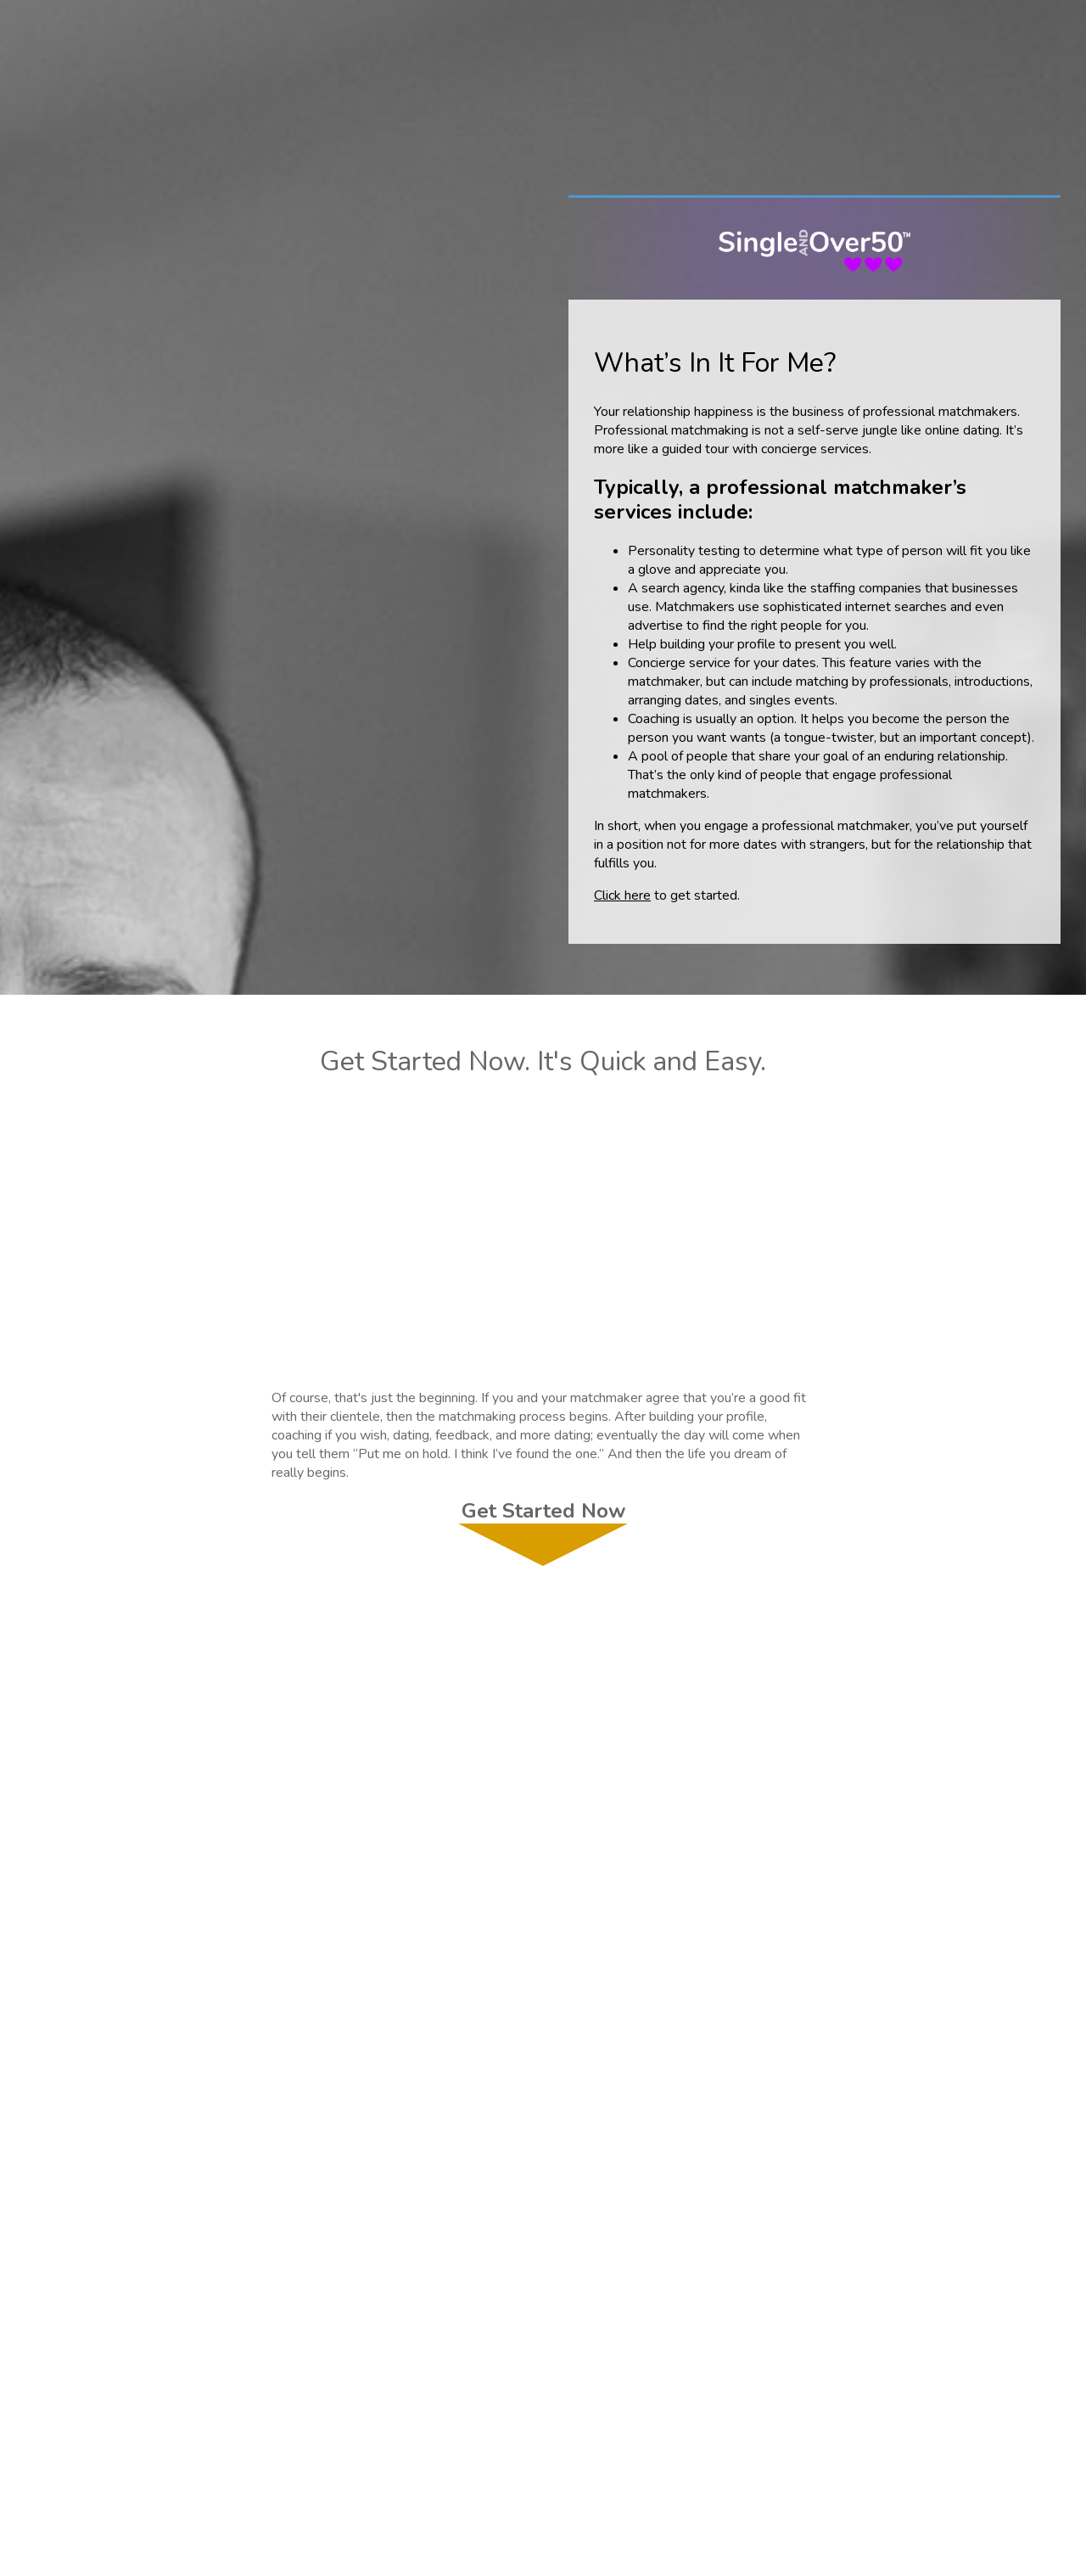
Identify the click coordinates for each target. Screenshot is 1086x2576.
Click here (622, 895)
